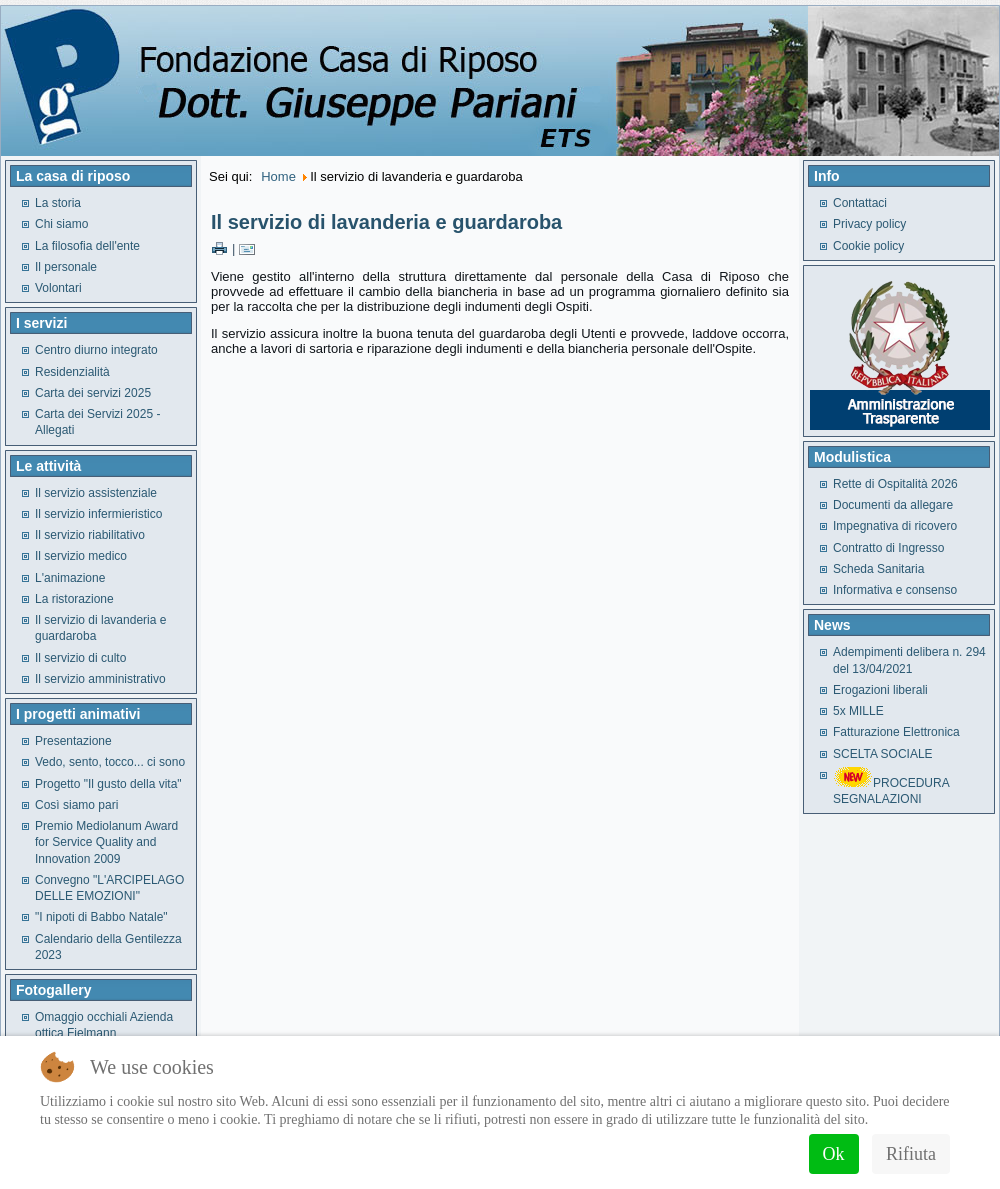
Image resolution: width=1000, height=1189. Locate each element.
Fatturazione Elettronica (896, 732)
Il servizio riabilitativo (90, 535)
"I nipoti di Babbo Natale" (101, 917)
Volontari (58, 288)
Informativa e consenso (895, 590)
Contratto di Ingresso (888, 548)
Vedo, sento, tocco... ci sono (110, 762)
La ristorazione (74, 599)
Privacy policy (869, 224)
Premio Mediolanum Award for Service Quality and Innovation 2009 (106, 842)
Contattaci (860, 203)
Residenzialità (72, 372)
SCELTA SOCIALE (883, 754)
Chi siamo (61, 224)
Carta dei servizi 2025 (93, 393)
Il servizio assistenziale (96, 493)
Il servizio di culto (80, 658)
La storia (58, 203)
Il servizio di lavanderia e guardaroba (386, 222)
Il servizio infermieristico (98, 514)
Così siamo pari (76, 805)
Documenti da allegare (893, 505)
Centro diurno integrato (96, 350)
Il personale (66, 267)
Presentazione (73, 741)
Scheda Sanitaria (878, 569)
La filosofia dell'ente (87, 246)
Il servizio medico (81, 556)
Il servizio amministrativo (100, 679)
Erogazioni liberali (880, 690)
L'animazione (70, 578)
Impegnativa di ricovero (895, 526)
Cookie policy (868, 246)
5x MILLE (858, 711)
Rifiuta (911, 1154)
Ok (834, 1154)
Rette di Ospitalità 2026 (895, 484)
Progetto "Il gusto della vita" (108, 784)
